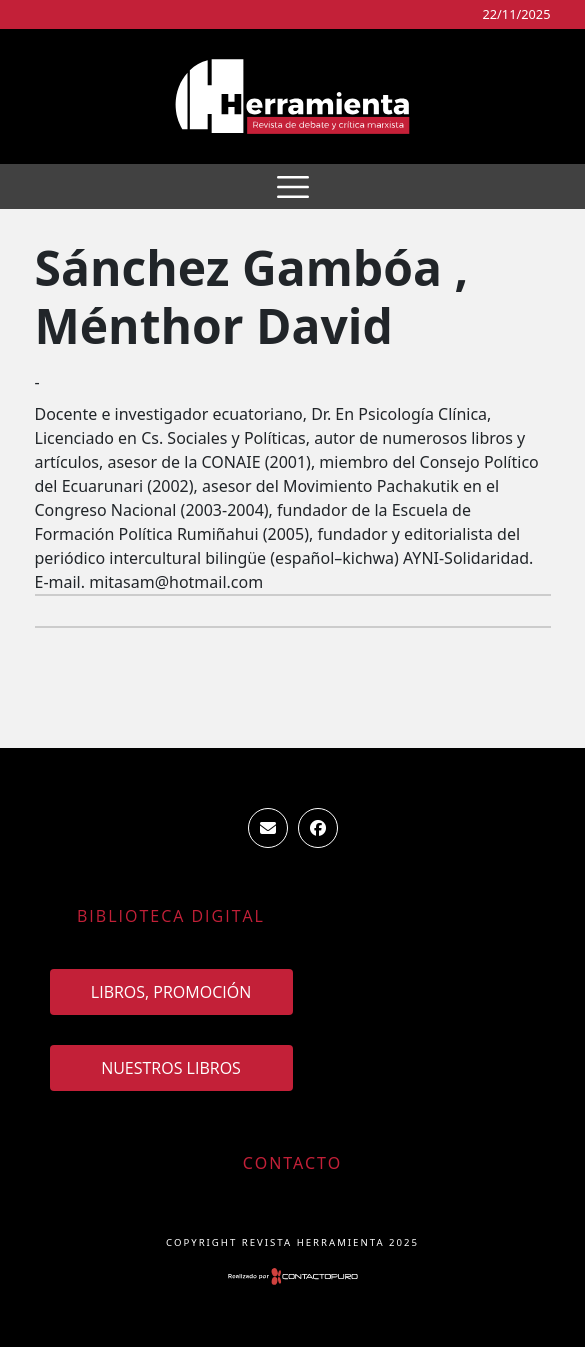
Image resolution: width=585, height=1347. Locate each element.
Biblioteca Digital (171, 916)
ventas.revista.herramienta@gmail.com (268, 828)
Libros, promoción (171, 992)
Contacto (292, 1163)
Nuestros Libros (171, 1068)
